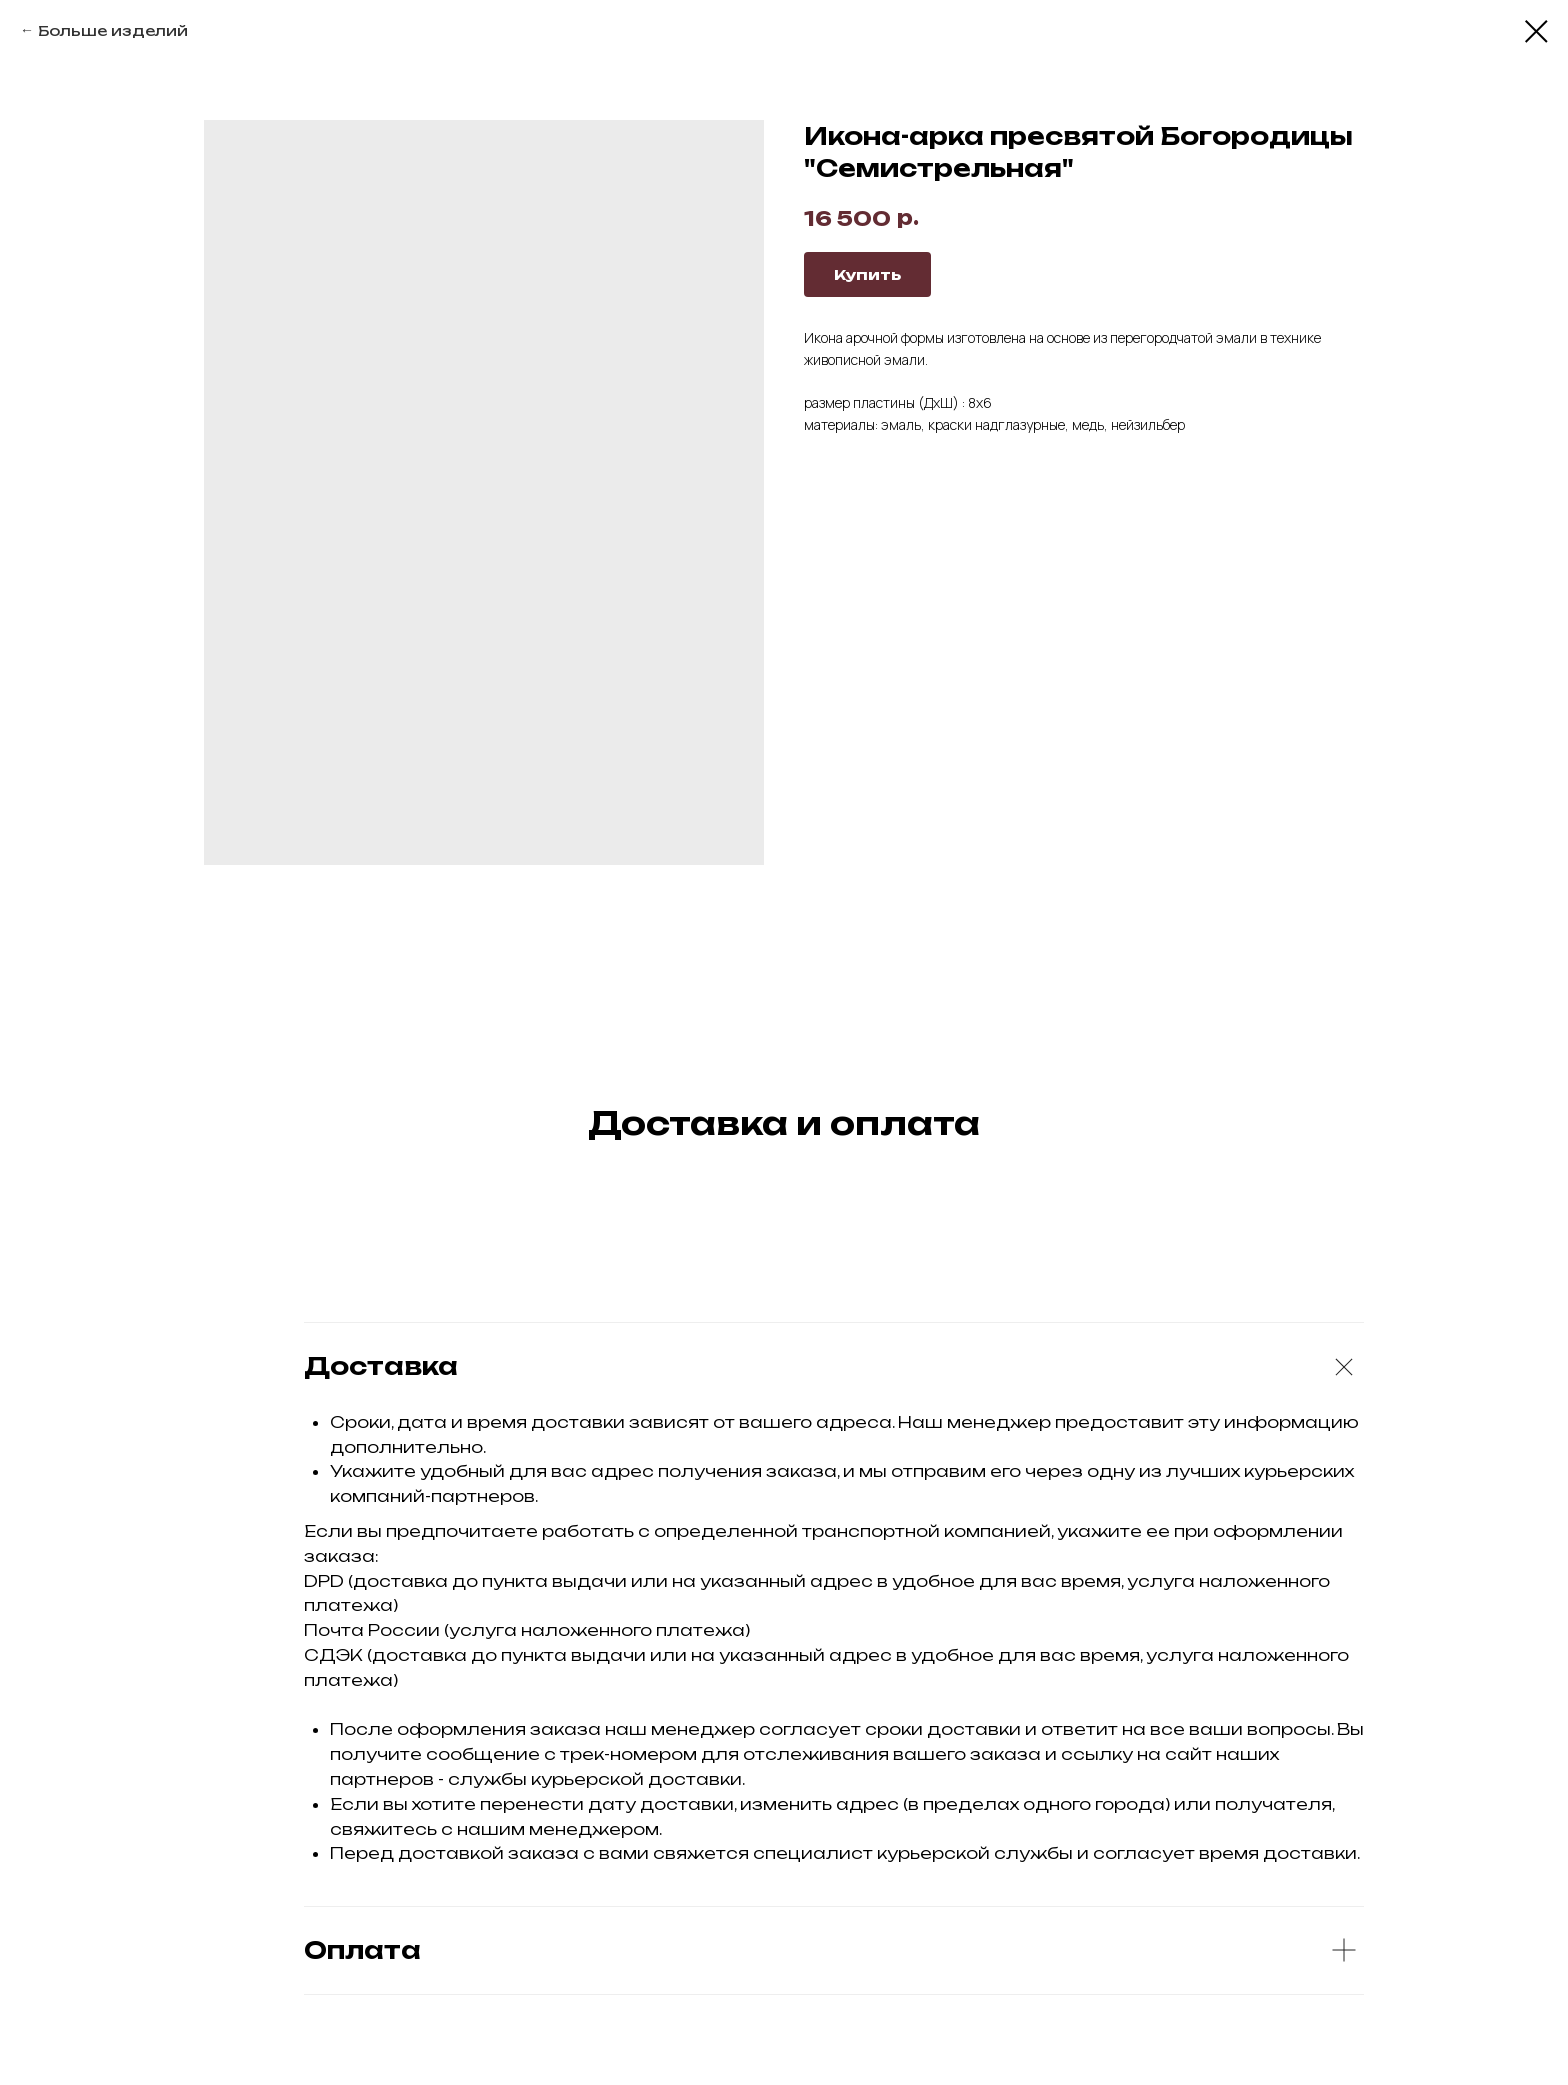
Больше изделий (113, 30)
